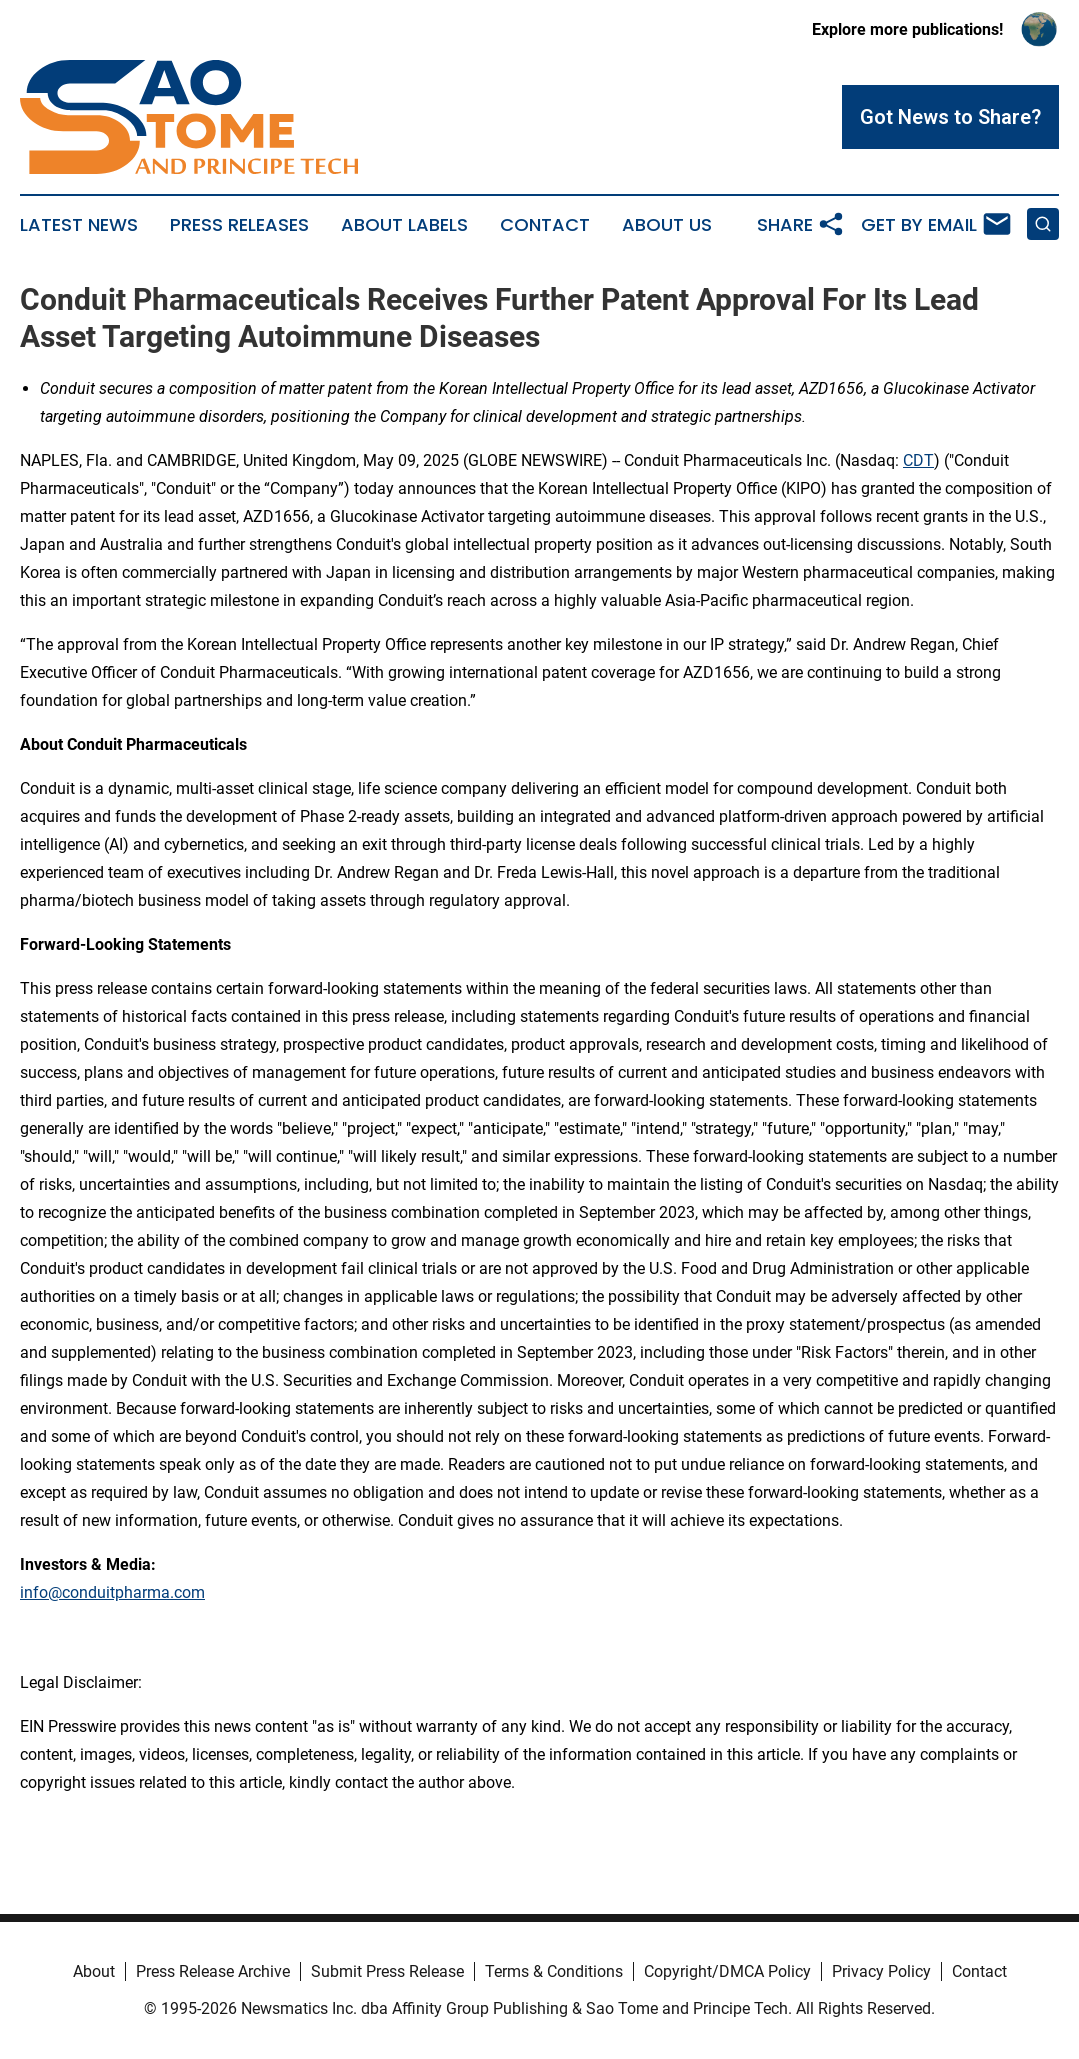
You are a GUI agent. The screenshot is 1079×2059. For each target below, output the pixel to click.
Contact (545, 225)
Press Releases (239, 225)
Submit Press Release (387, 1971)
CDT (918, 460)
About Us (667, 225)
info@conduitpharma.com (112, 1592)
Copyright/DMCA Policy (727, 1971)
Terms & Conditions (554, 1971)
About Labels (404, 225)
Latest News (79, 225)
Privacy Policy (881, 1971)
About (94, 1971)
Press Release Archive (213, 1971)
